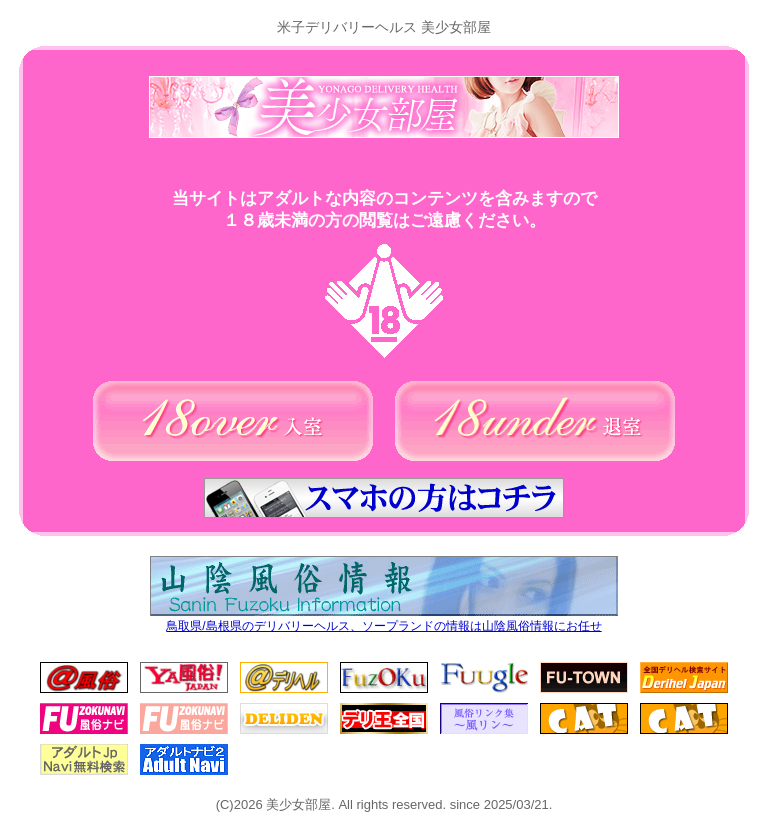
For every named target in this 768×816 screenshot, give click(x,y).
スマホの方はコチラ (384, 498)
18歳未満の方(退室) (535, 421)
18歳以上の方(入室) (233, 421)
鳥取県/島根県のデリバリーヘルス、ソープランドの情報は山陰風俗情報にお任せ (384, 621)
